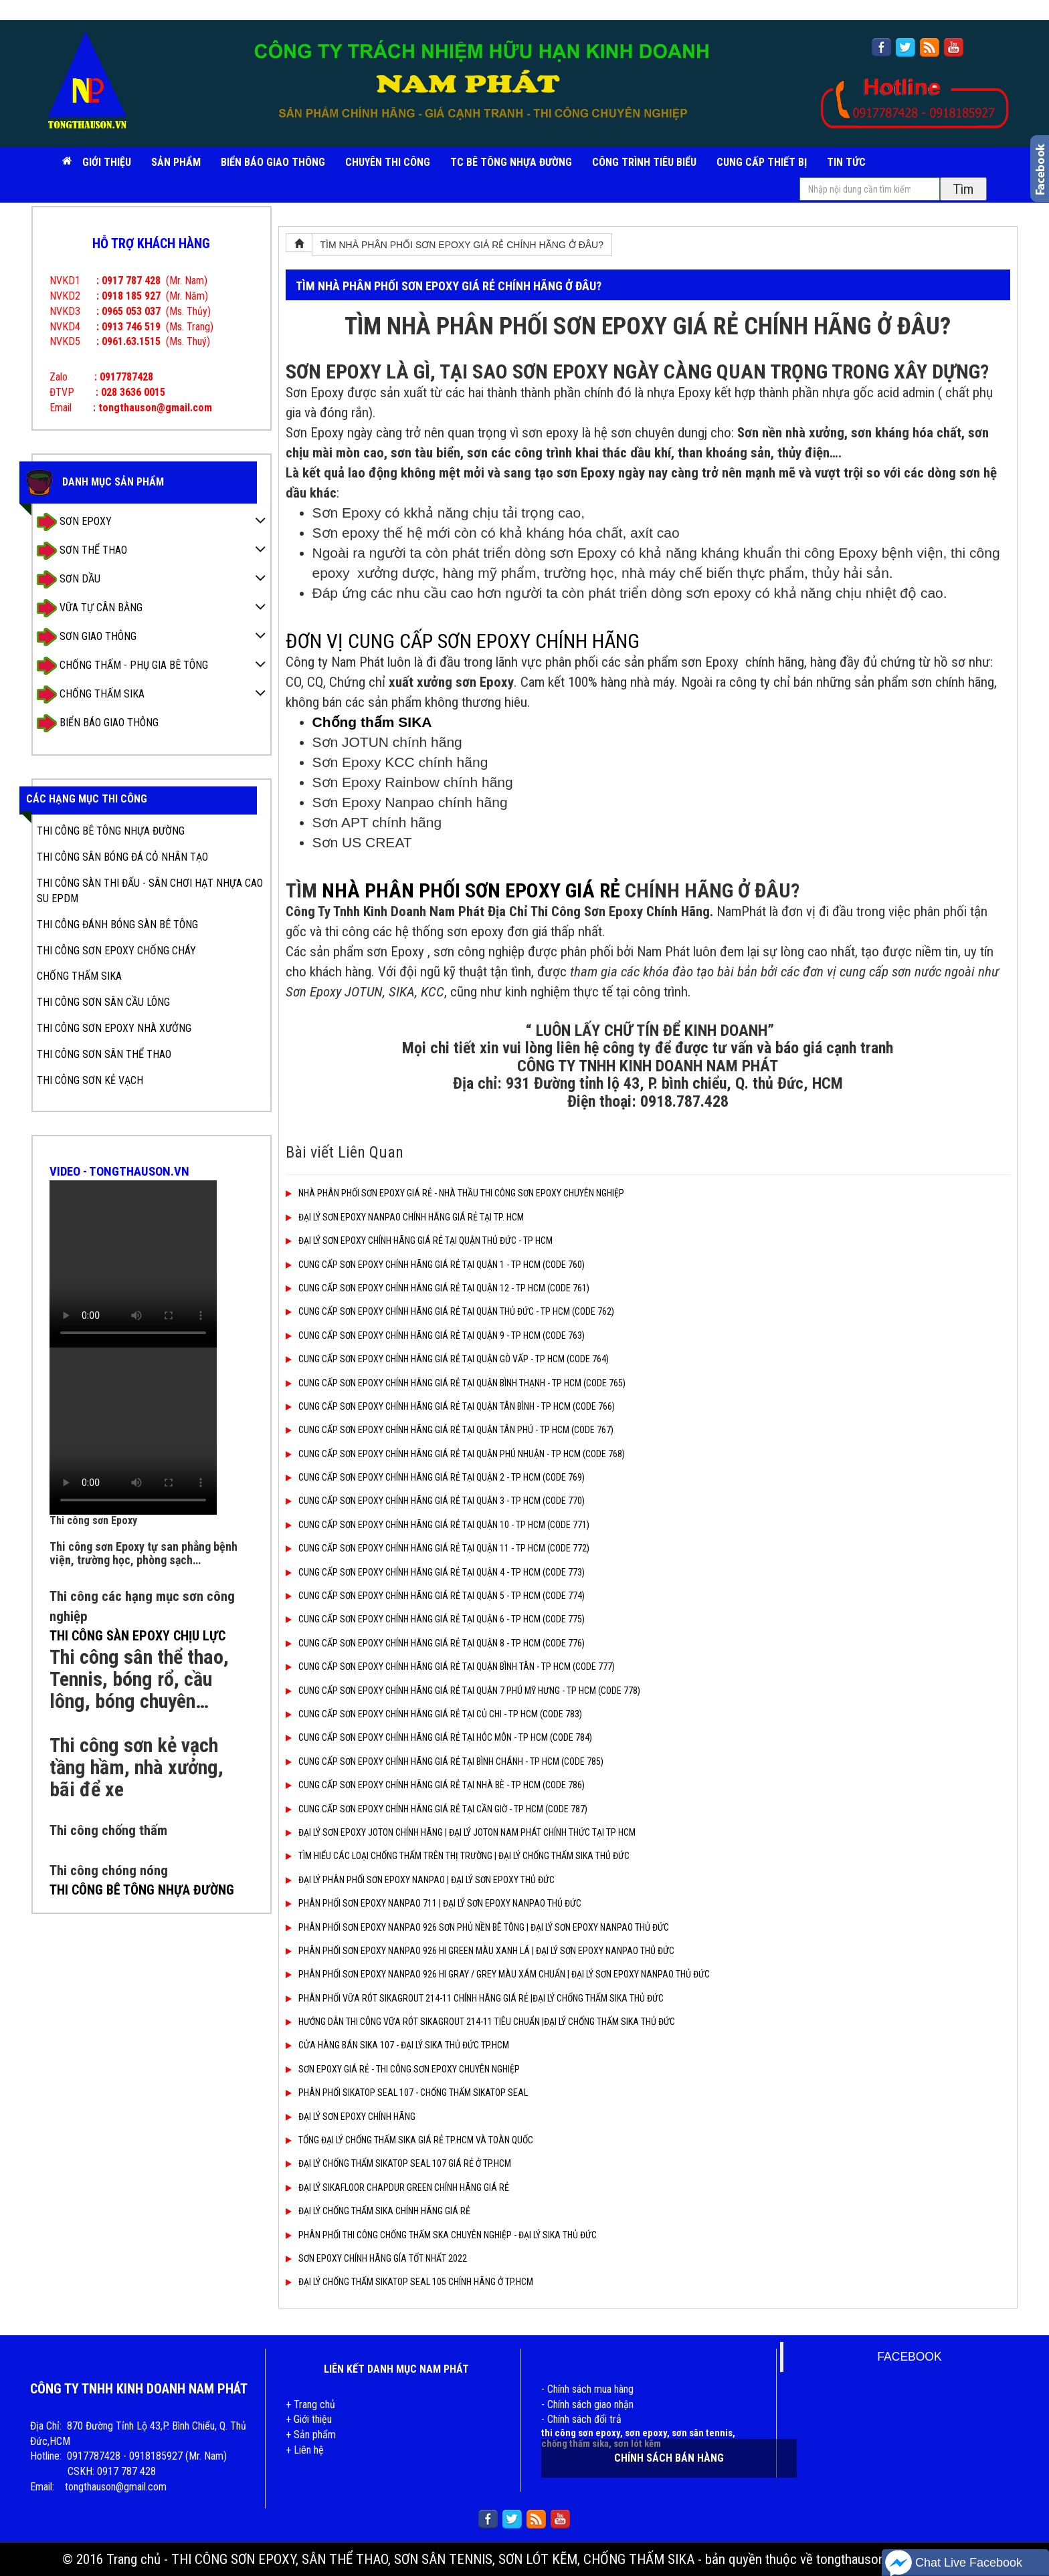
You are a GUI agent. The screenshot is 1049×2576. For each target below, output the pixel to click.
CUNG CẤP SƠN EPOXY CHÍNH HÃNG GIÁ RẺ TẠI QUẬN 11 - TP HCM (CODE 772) (437, 1548)
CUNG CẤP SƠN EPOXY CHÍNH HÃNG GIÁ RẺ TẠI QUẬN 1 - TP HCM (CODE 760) (435, 1264)
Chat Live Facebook (953, 2563)
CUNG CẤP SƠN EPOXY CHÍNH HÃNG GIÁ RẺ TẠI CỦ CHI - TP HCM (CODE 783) (434, 1714)
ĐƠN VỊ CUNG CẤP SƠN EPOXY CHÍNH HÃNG (463, 641)
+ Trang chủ (310, 2404)
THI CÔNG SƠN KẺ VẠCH (90, 1080)
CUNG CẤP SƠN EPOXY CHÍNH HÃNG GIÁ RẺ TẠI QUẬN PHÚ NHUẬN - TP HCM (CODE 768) (455, 1453)
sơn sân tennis (702, 2433)
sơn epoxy (646, 2433)
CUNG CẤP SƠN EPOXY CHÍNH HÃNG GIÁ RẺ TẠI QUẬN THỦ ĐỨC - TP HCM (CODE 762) (450, 1311)
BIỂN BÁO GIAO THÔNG (273, 162)
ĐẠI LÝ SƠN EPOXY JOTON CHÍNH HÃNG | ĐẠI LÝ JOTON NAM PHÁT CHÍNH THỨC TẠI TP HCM (461, 1832)
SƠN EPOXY (74, 522)
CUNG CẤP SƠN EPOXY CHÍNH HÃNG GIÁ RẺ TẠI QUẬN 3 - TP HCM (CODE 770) (435, 1500)
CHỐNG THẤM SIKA (91, 694)
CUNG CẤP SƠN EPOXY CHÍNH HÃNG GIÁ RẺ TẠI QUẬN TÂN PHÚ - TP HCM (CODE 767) (449, 1429)
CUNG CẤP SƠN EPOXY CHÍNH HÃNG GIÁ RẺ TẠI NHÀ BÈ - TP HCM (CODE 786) (435, 1785)
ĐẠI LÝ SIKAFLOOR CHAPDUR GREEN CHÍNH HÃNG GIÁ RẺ (397, 2187)
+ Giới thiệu (309, 2419)
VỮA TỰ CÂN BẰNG (89, 608)
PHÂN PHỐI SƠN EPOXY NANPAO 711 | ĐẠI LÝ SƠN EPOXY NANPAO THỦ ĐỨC (433, 1903)
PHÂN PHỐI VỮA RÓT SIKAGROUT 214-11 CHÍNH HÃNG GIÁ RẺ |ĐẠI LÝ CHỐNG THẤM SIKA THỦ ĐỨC (475, 1998)
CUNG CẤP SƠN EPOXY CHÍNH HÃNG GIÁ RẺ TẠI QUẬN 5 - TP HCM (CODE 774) (435, 1595)
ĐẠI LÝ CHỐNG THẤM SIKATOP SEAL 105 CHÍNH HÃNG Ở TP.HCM (409, 2281)
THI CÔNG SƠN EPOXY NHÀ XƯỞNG (114, 1028)
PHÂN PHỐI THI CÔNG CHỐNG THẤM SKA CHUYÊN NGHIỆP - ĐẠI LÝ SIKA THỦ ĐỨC (441, 2235)
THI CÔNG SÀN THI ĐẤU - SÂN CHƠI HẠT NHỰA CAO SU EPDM (150, 891)
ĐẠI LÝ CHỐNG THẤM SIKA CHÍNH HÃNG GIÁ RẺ (378, 2211)
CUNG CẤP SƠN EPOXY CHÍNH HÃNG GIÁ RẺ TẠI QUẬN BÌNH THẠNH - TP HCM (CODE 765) (456, 1383)
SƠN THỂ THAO (82, 551)
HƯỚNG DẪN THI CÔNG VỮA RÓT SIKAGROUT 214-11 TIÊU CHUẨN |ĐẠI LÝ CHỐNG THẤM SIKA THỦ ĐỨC (480, 2021)
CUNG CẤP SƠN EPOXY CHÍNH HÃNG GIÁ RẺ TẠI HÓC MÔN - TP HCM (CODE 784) (439, 1737)
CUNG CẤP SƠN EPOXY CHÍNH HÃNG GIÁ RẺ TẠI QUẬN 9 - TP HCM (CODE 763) (435, 1335)
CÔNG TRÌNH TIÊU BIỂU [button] (644, 162)
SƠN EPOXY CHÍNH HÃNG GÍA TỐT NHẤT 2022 (376, 2258)
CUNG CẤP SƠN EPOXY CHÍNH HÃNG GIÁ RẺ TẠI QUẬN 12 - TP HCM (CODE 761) (437, 1288)
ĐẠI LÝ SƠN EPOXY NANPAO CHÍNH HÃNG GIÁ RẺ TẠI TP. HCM (405, 1217)
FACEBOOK (909, 2356)
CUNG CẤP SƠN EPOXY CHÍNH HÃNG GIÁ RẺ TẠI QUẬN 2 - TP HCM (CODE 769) (435, 1477)
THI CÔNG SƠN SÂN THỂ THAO (104, 1054)
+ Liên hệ (305, 2450)
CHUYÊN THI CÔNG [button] (387, 162)
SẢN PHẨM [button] (176, 162)
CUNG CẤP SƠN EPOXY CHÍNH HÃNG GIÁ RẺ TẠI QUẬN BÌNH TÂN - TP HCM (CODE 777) (450, 1666)
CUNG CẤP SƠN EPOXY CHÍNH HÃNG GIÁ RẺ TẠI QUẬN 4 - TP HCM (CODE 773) (435, 1572)
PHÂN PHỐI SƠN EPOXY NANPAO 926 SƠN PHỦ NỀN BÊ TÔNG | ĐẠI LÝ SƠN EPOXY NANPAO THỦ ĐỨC (477, 1927)
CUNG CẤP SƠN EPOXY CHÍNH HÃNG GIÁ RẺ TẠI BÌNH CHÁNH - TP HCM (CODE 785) (444, 1761)
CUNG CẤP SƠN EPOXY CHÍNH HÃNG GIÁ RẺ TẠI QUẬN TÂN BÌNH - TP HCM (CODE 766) (450, 1406)
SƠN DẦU (68, 579)
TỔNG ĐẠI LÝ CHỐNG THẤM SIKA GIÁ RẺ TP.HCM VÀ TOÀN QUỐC (409, 2140)
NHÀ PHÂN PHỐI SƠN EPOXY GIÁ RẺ (471, 890)
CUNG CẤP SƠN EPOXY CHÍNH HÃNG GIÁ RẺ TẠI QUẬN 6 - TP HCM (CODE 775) (435, 1619)
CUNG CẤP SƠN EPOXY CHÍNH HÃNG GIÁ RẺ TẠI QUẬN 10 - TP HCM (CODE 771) (437, 1524)
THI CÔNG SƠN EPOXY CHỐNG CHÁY (116, 950)
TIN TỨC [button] (846, 162)
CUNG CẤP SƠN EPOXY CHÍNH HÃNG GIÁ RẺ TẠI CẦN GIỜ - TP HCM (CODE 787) (436, 1809)
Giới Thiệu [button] (106, 162)
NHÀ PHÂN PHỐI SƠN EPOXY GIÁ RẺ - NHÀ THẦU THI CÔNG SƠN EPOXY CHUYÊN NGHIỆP (455, 1193)
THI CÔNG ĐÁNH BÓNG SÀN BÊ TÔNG (117, 924)
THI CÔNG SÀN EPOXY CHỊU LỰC (137, 1636)
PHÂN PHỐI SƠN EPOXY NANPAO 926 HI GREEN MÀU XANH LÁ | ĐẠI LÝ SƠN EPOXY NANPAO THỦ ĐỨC (480, 1950)
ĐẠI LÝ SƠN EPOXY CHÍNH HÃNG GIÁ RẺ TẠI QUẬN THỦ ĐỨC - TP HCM (419, 1240)
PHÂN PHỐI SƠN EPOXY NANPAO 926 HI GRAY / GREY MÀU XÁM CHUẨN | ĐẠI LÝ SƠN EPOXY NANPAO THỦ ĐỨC (498, 1974)
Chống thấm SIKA (372, 722)
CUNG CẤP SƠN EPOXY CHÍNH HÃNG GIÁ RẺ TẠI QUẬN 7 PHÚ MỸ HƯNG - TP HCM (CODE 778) (463, 1690)
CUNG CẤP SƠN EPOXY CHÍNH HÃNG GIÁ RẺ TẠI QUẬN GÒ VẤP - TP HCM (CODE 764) (447, 1359)
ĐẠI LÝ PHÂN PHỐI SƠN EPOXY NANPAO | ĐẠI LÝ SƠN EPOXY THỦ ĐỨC (420, 1879)
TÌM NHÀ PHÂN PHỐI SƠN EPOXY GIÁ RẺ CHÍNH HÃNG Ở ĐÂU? (461, 244)
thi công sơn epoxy (580, 2433)
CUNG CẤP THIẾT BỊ (762, 162)
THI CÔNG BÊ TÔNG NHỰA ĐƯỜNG (111, 831)
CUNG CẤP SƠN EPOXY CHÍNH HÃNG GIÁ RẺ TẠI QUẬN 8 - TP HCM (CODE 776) (435, 1643)
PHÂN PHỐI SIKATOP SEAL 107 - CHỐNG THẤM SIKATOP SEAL (407, 2092)
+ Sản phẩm (311, 2434)
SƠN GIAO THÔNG (86, 637)
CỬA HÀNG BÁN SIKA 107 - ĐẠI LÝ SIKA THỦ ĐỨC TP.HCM (397, 2045)
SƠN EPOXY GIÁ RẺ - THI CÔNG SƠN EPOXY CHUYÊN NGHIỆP (403, 2069)
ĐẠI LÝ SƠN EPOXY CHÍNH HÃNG (350, 2116)
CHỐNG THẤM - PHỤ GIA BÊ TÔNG (122, 666)
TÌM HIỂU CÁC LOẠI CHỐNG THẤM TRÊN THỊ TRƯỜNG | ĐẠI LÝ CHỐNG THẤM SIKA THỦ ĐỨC (458, 1855)
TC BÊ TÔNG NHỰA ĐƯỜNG (511, 162)
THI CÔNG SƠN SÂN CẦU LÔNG (103, 1002)
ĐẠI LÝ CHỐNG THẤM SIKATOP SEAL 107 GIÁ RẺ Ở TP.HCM (398, 2163)
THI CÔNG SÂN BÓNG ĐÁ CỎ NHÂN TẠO (122, 857)
